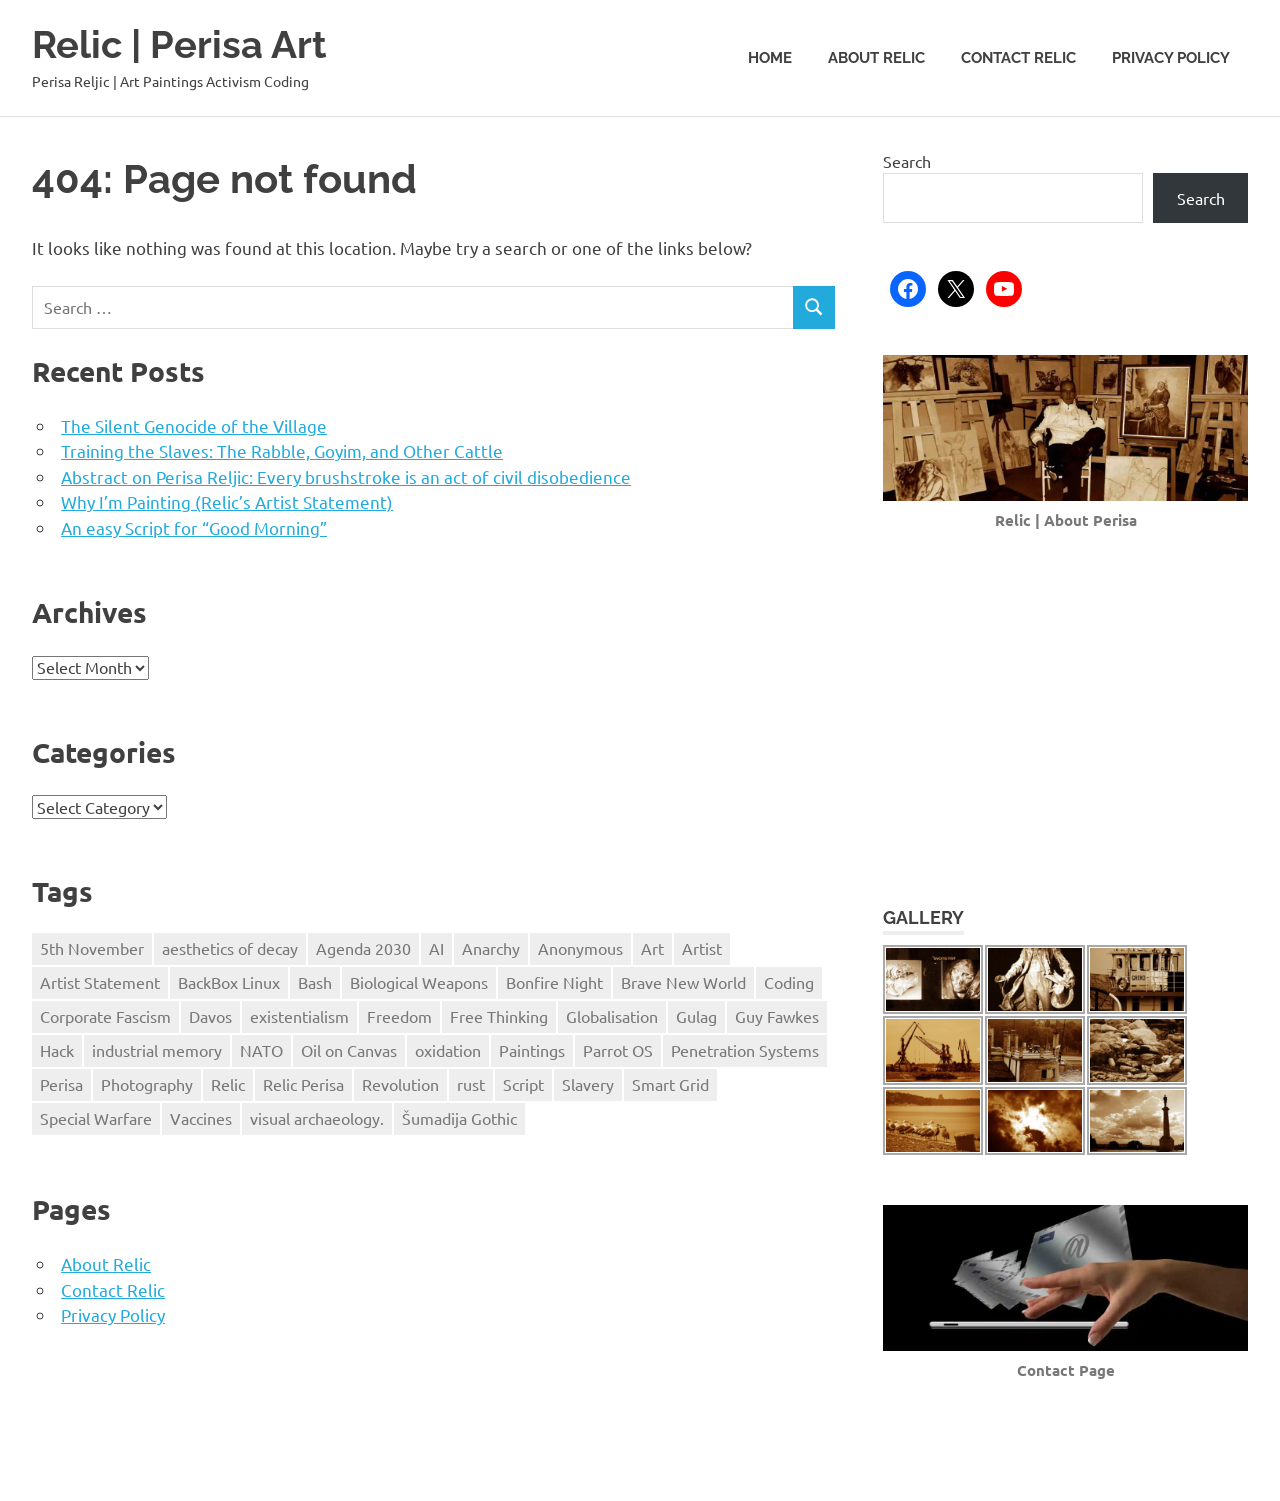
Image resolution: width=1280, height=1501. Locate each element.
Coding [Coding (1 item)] (789, 982)
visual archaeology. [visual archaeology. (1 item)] (317, 1117)
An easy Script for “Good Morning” (194, 526)
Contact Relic (1018, 58)
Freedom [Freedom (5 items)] (399, 1016)
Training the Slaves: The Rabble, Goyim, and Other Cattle (282, 449)
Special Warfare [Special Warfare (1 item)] (96, 1117)
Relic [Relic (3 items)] (228, 1084)
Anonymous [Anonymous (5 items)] (580, 948)
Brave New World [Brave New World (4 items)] (683, 982)
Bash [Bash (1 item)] (315, 982)
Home (770, 58)
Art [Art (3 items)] (652, 948)
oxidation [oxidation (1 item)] (448, 1050)
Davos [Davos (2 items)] (210, 1016)
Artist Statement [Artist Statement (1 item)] (100, 982)
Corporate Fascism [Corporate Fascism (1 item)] (105, 1016)
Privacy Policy (1171, 58)
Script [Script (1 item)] (523, 1084)
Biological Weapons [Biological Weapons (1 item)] (419, 982)
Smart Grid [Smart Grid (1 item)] (670, 1084)
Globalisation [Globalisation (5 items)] (612, 1016)
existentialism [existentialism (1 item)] (299, 1016)
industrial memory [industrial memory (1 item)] (157, 1050)
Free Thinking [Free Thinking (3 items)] (499, 1016)
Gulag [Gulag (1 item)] (696, 1016)
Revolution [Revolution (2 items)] (400, 1084)
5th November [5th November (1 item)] (92, 948)
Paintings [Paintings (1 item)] (532, 1050)
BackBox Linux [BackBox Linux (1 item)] (229, 982)
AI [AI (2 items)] (436, 948)
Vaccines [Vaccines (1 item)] (201, 1117)
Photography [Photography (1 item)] (147, 1084)
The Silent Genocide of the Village (194, 424)
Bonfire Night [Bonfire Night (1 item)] (554, 982)
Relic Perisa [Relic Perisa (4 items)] (303, 1084)
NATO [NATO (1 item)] (261, 1050)
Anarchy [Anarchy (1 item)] (491, 948)
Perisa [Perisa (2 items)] (61, 1084)
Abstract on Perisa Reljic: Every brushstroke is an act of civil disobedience (346, 475)
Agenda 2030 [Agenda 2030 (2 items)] (363, 948)
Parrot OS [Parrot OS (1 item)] (618, 1050)
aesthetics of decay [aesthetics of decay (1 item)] (230, 948)
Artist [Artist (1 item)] (702, 948)
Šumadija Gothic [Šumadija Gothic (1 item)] (459, 1117)
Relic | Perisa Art (179, 44)
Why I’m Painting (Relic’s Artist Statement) (227, 500)
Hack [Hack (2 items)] (57, 1050)
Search (907, 161)
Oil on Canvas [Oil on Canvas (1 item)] (349, 1050)
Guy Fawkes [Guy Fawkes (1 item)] (777, 1016)
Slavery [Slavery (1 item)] (588, 1084)
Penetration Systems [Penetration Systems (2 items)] (745, 1050)
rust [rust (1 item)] (471, 1084)
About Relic (876, 58)
